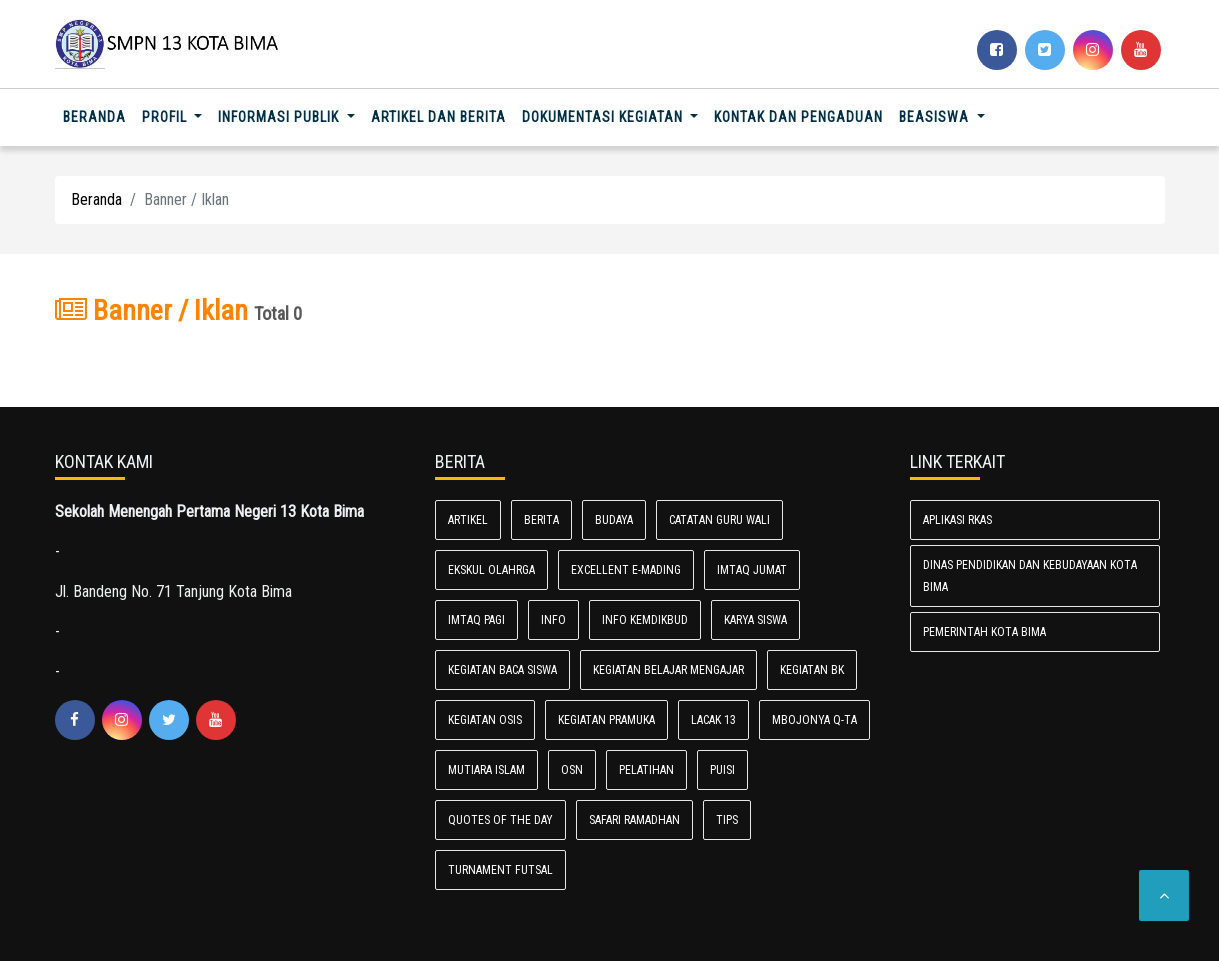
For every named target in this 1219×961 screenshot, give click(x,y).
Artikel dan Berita (438, 117)
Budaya (614, 520)
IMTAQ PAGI (476, 620)
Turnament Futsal (500, 870)
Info (553, 620)
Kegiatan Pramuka (606, 720)
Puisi (722, 770)
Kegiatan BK (812, 670)
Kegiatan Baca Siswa (502, 670)
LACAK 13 (713, 720)
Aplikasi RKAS (957, 520)
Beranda (98, 115)
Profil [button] (166, 117)
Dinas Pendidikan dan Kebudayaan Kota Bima (1030, 576)
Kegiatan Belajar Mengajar (668, 670)
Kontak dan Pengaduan (798, 117)
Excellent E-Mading (626, 570)
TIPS (727, 820)
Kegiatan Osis (485, 720)
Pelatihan (646, 770)
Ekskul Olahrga (491, 570)
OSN (572, 770)
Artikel (468, 520)
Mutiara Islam (486, 770)
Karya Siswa (755, 620)
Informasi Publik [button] (280, 117)
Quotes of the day (500, 820)
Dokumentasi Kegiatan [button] (604, 117)
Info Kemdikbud (645, 620)
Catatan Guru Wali (719, 520)
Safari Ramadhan (634, 820)
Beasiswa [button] (936, 117)
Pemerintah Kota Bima (984, 632)
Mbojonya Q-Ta (814, 720)
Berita (541, 520)
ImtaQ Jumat (752, 570)
